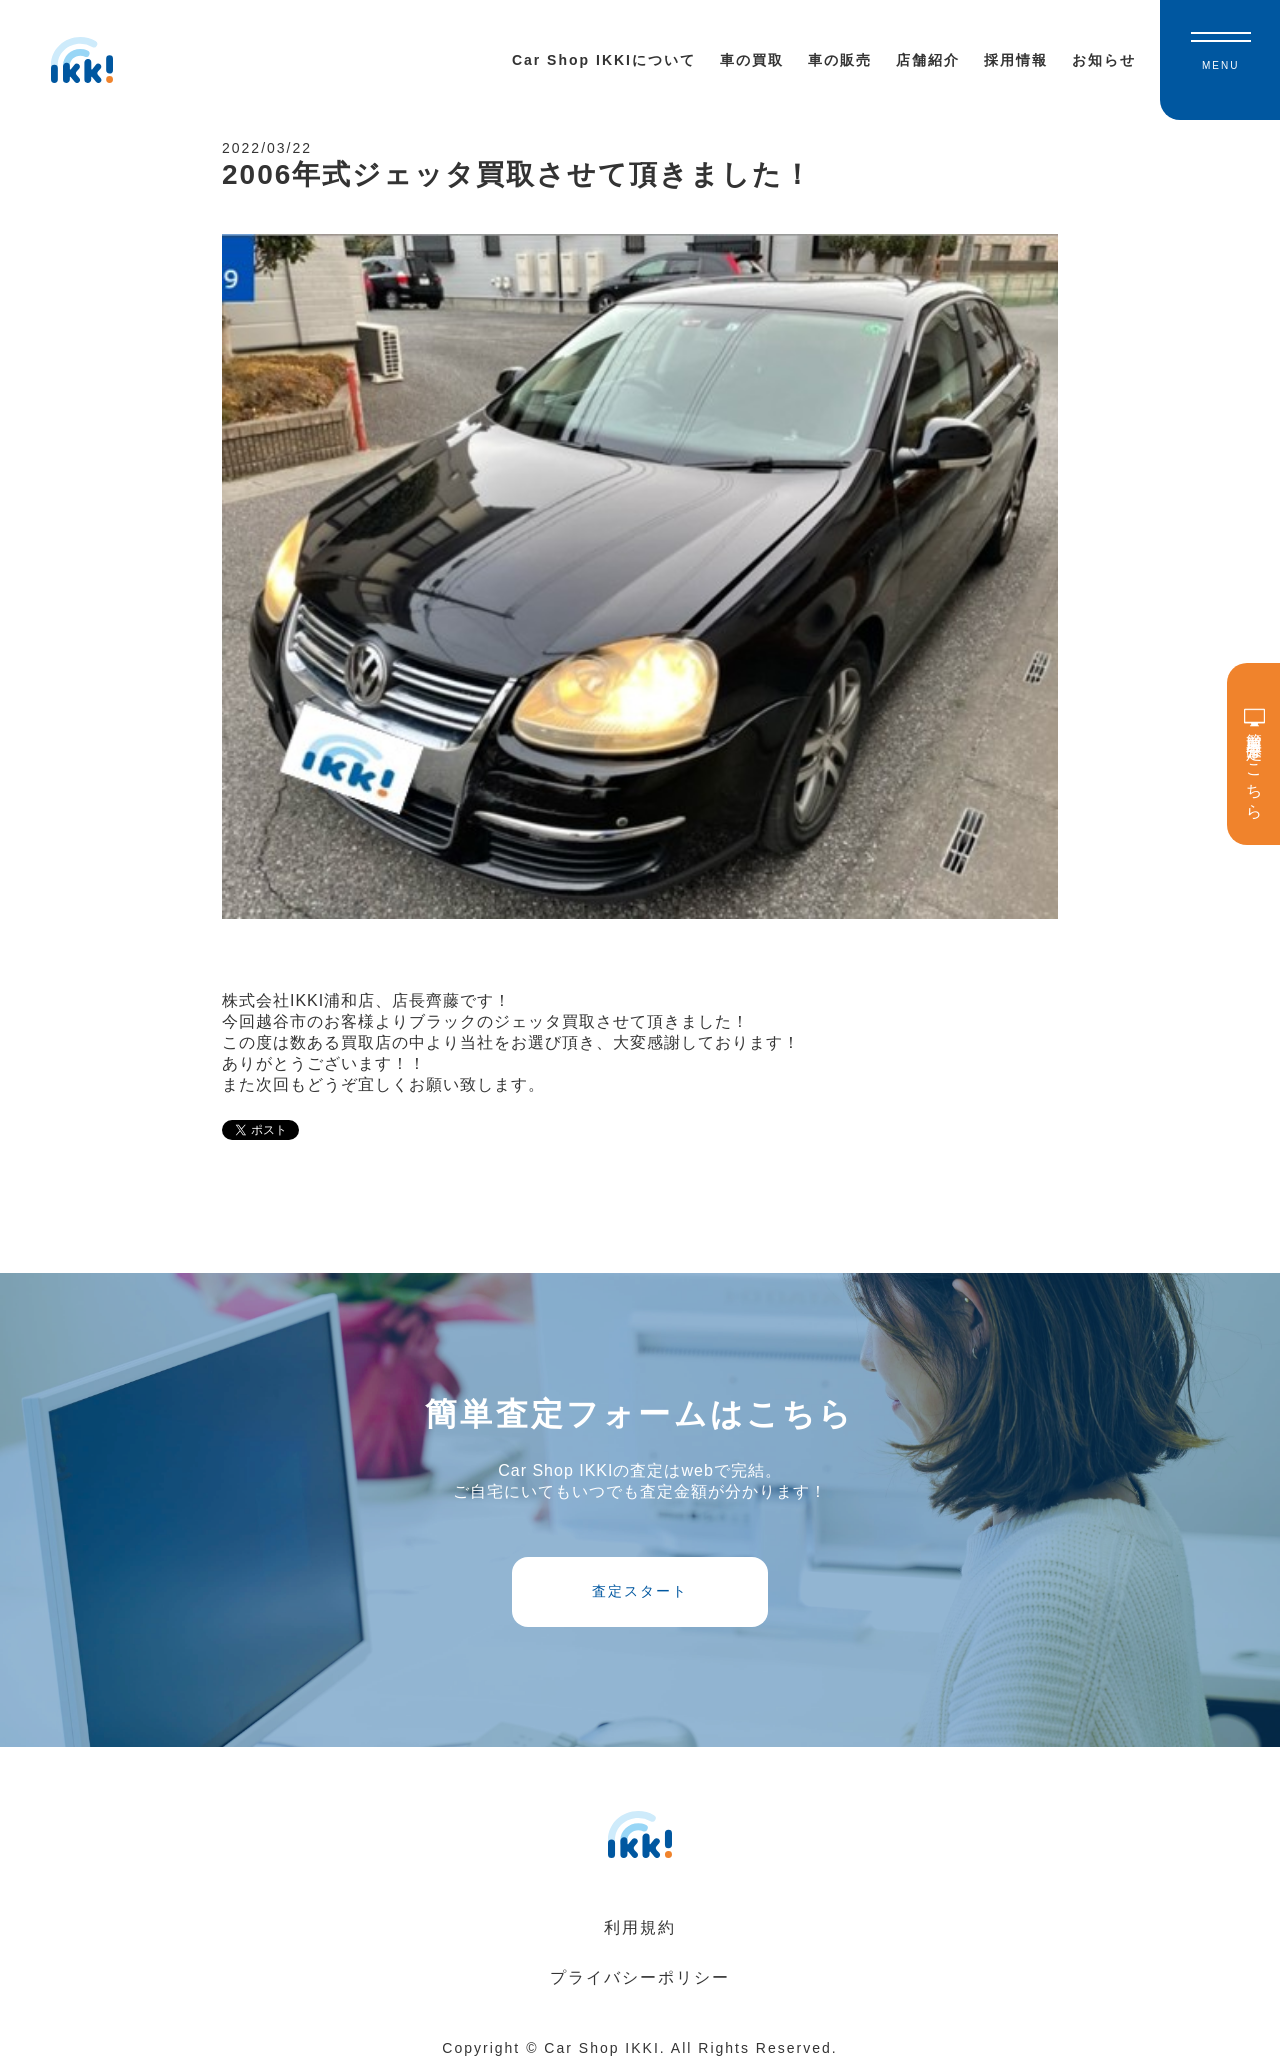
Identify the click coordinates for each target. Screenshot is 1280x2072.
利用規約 (640, 1927)
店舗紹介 (928, 60)
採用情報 (1016, 60)
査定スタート (640, 1591)
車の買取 (752, 60)
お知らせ (1104, 60)
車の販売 (840, 60)
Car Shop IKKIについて (604, 60)
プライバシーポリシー (640, 1977)
